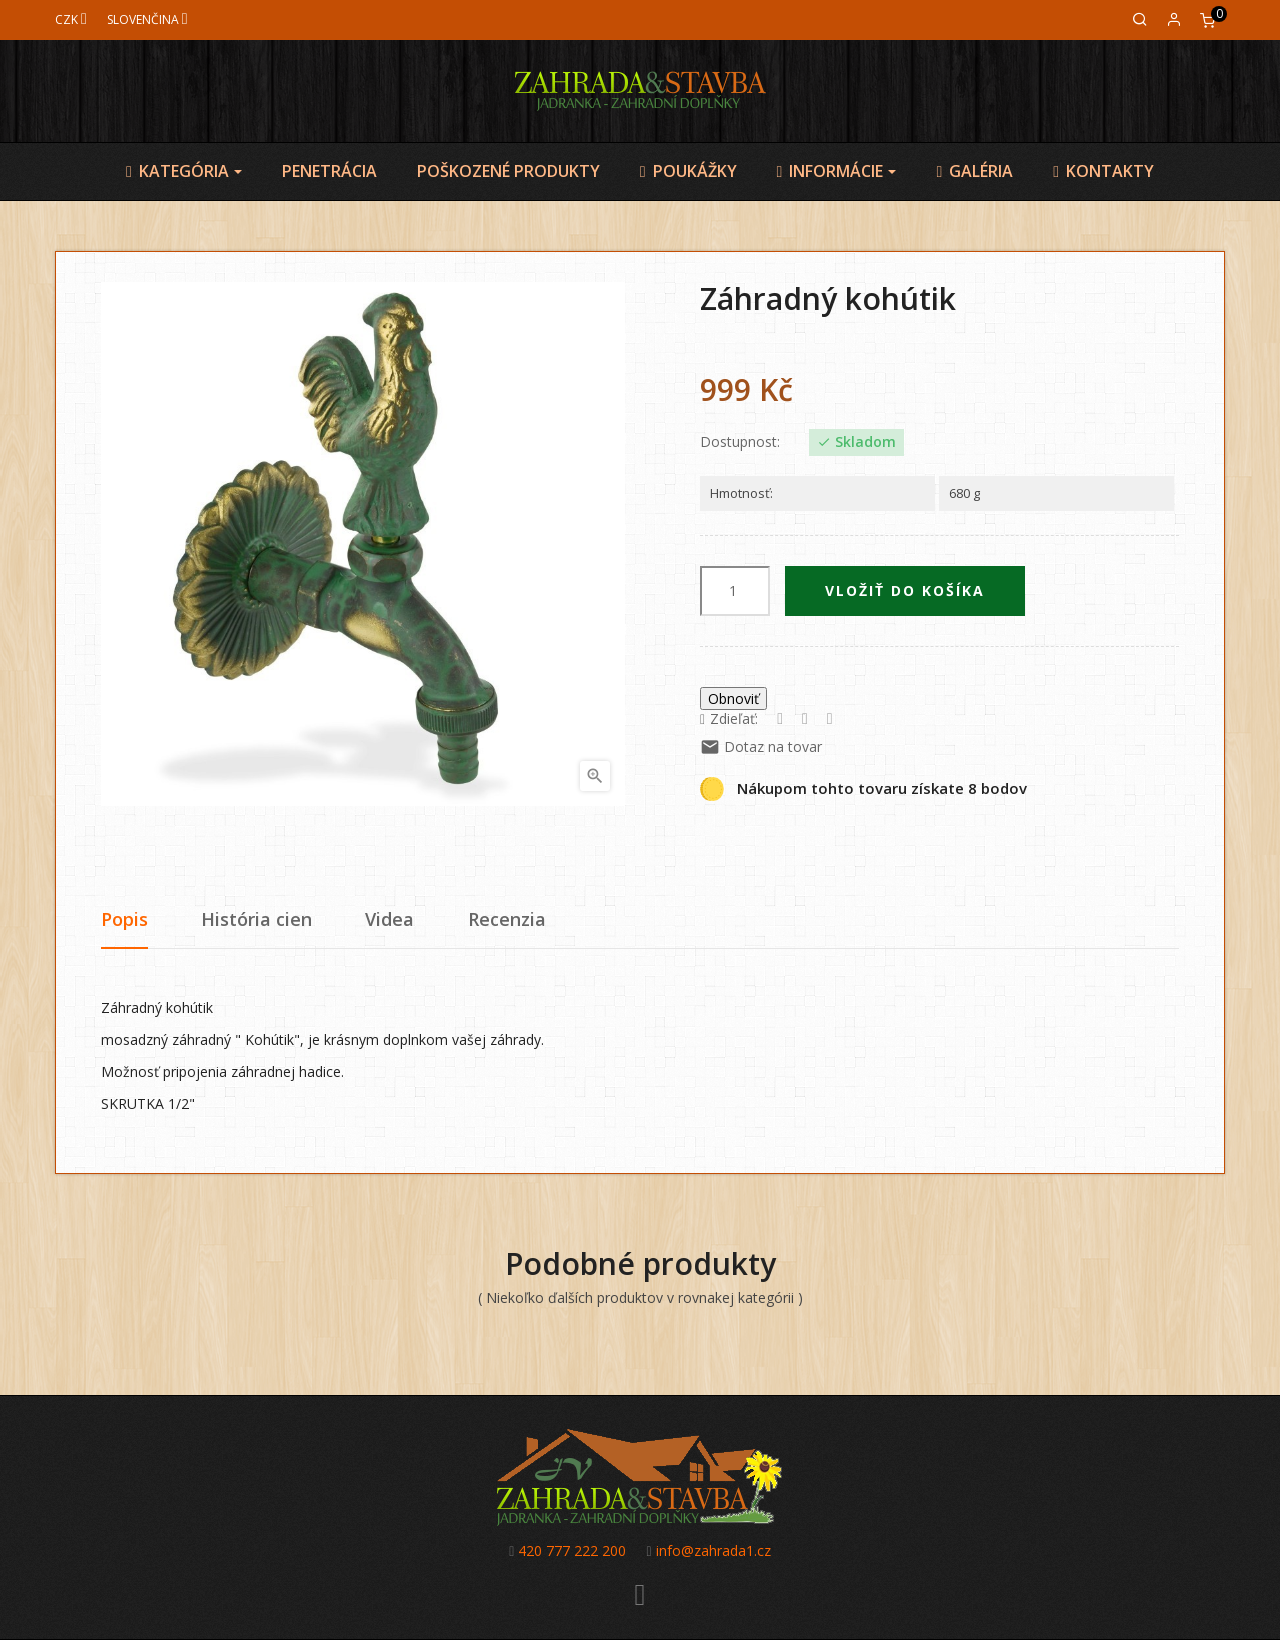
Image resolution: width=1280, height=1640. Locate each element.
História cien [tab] (256, 919)
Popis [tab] (124, 919)
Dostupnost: (740, 442)
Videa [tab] (389, 919)
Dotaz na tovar (761, 746)
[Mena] (71, 19)
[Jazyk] (147, 19)
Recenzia (507, 919)
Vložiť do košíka (905, 590)
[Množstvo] (735, 591)
